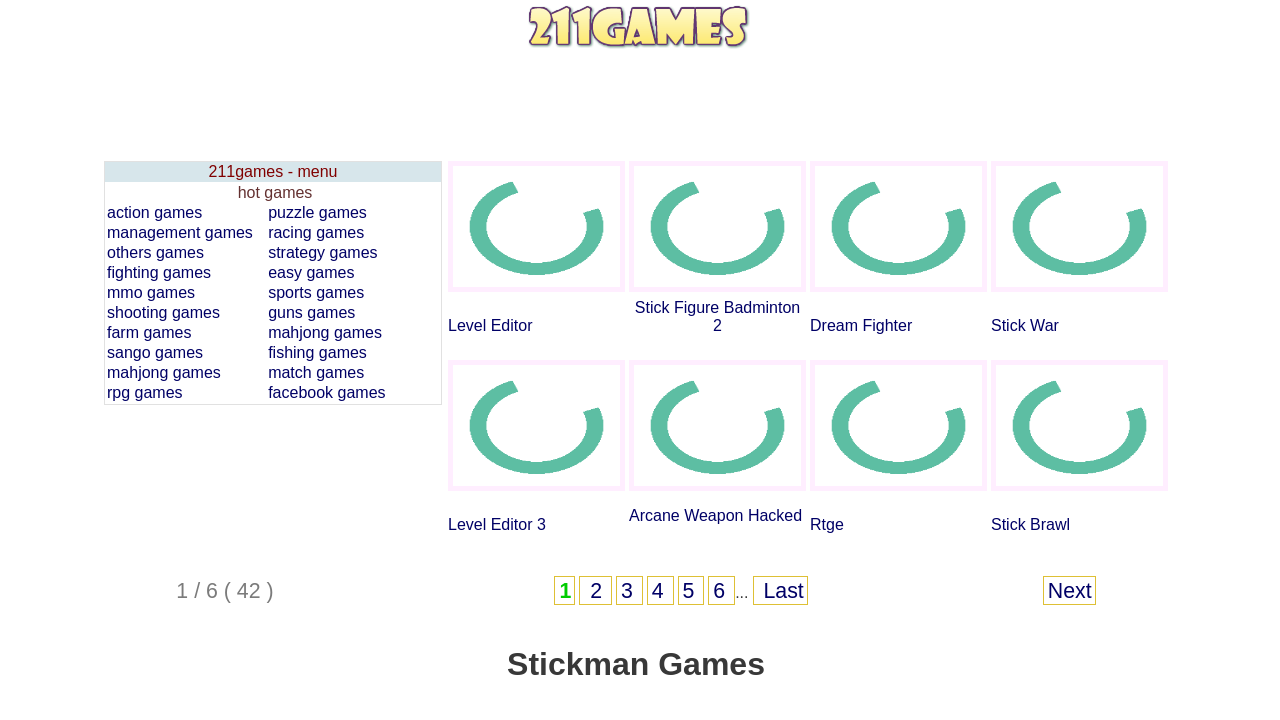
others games (155, 252)
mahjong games (325, 332)
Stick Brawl (1030, 524)
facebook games (326, 392)
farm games (149, 332)
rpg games (145, 392)
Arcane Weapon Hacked (715, 515)
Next (1070, 591)
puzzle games (317, 212)
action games (154, 212)
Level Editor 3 (497, 524)
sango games (155, 352)
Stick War (1025, 325)
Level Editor (490, 325)
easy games (311, 272)
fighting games (159, 272)
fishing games (317, 352)
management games (180, 232)
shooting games (163, 312)
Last (781, 591)
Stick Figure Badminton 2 (717, 316)
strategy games (322, 252)
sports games (316, 292)
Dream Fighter (861, 325)
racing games (316, 232)
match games (316, 372)
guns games (311, 312)
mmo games (151, 292)
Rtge (827, 524)
